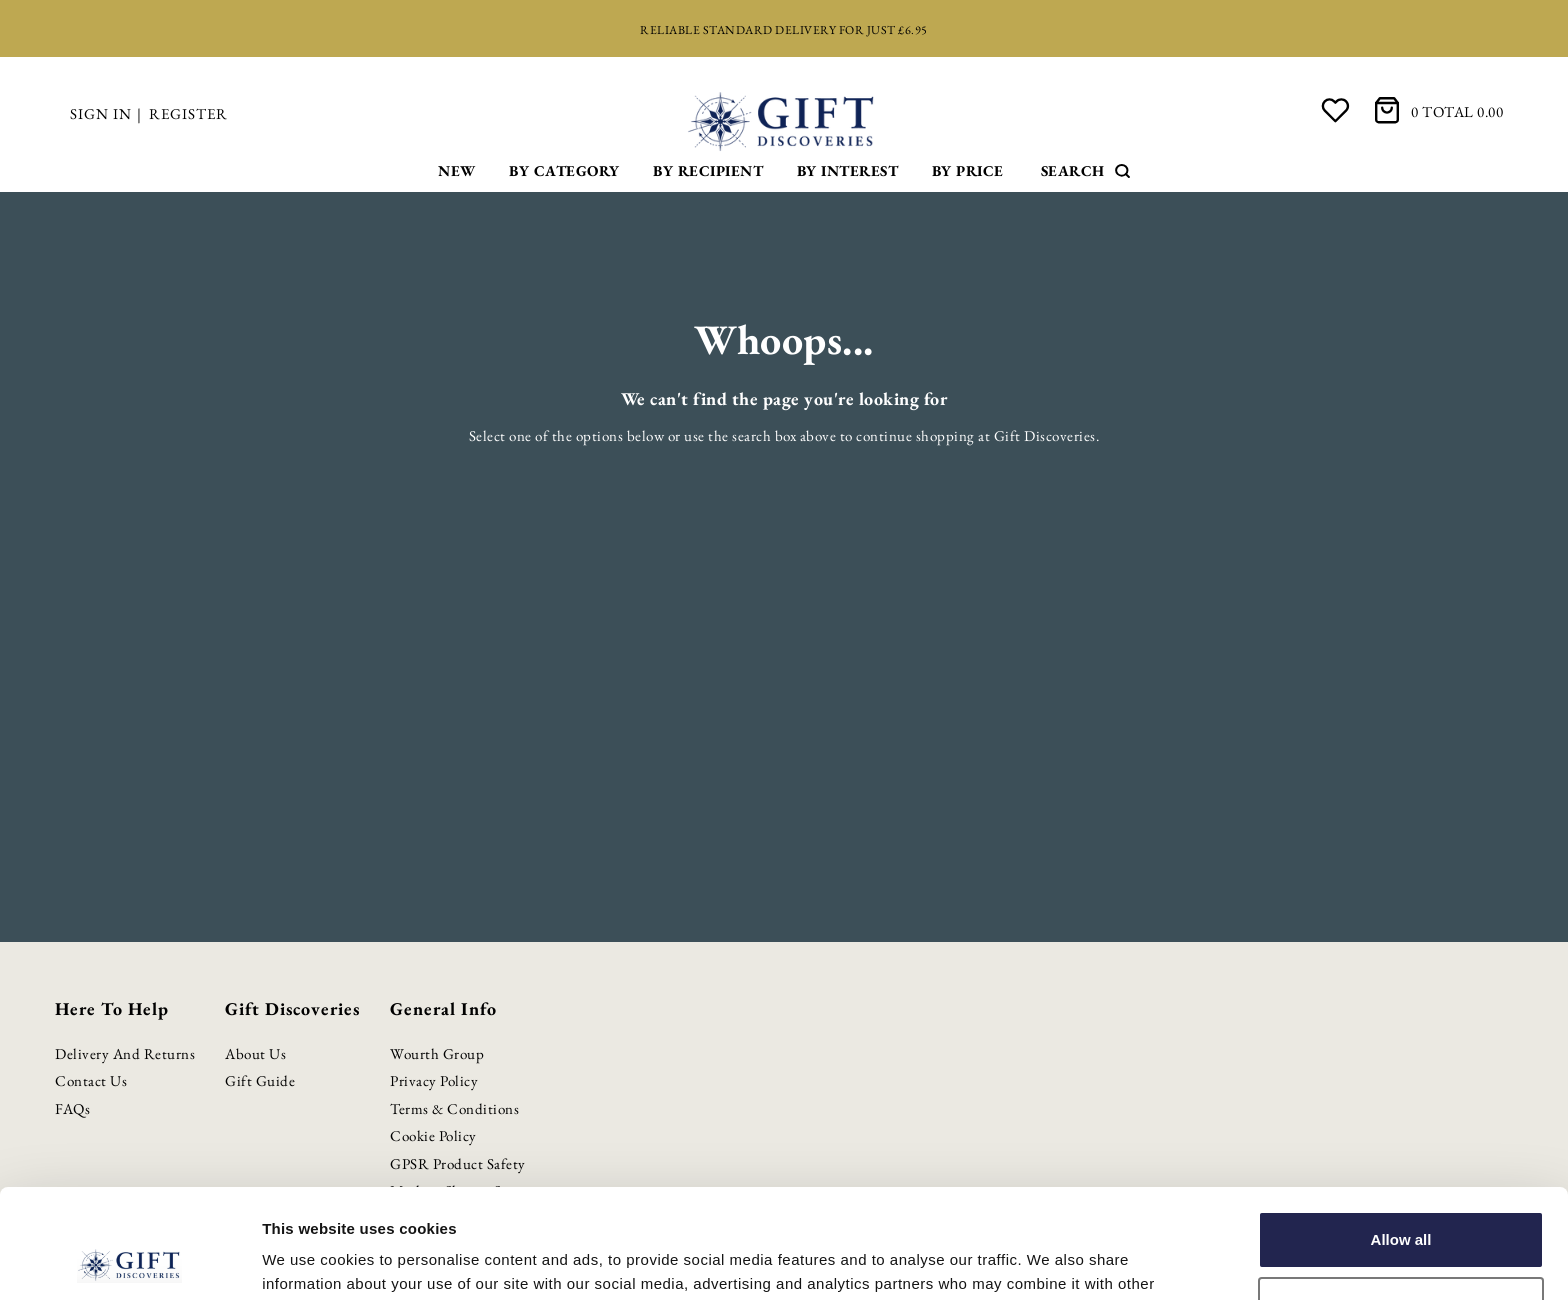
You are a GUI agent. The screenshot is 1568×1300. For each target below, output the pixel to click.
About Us (255, 1053)
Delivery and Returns (125, 1053)
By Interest (848, 170)
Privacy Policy (434, 1080)
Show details (308, 1260)
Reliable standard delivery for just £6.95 (784, 30)
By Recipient (708, 170)
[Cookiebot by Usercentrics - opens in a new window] (129, 1261)
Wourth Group (437, 1053)
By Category (564, 170)
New (457, 170)
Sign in (101, 113)
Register (188, 113)
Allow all (1401, 1137)
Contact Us (91, 1080)
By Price (968, 170)
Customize (1402, 1202)
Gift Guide (260, 1080)
